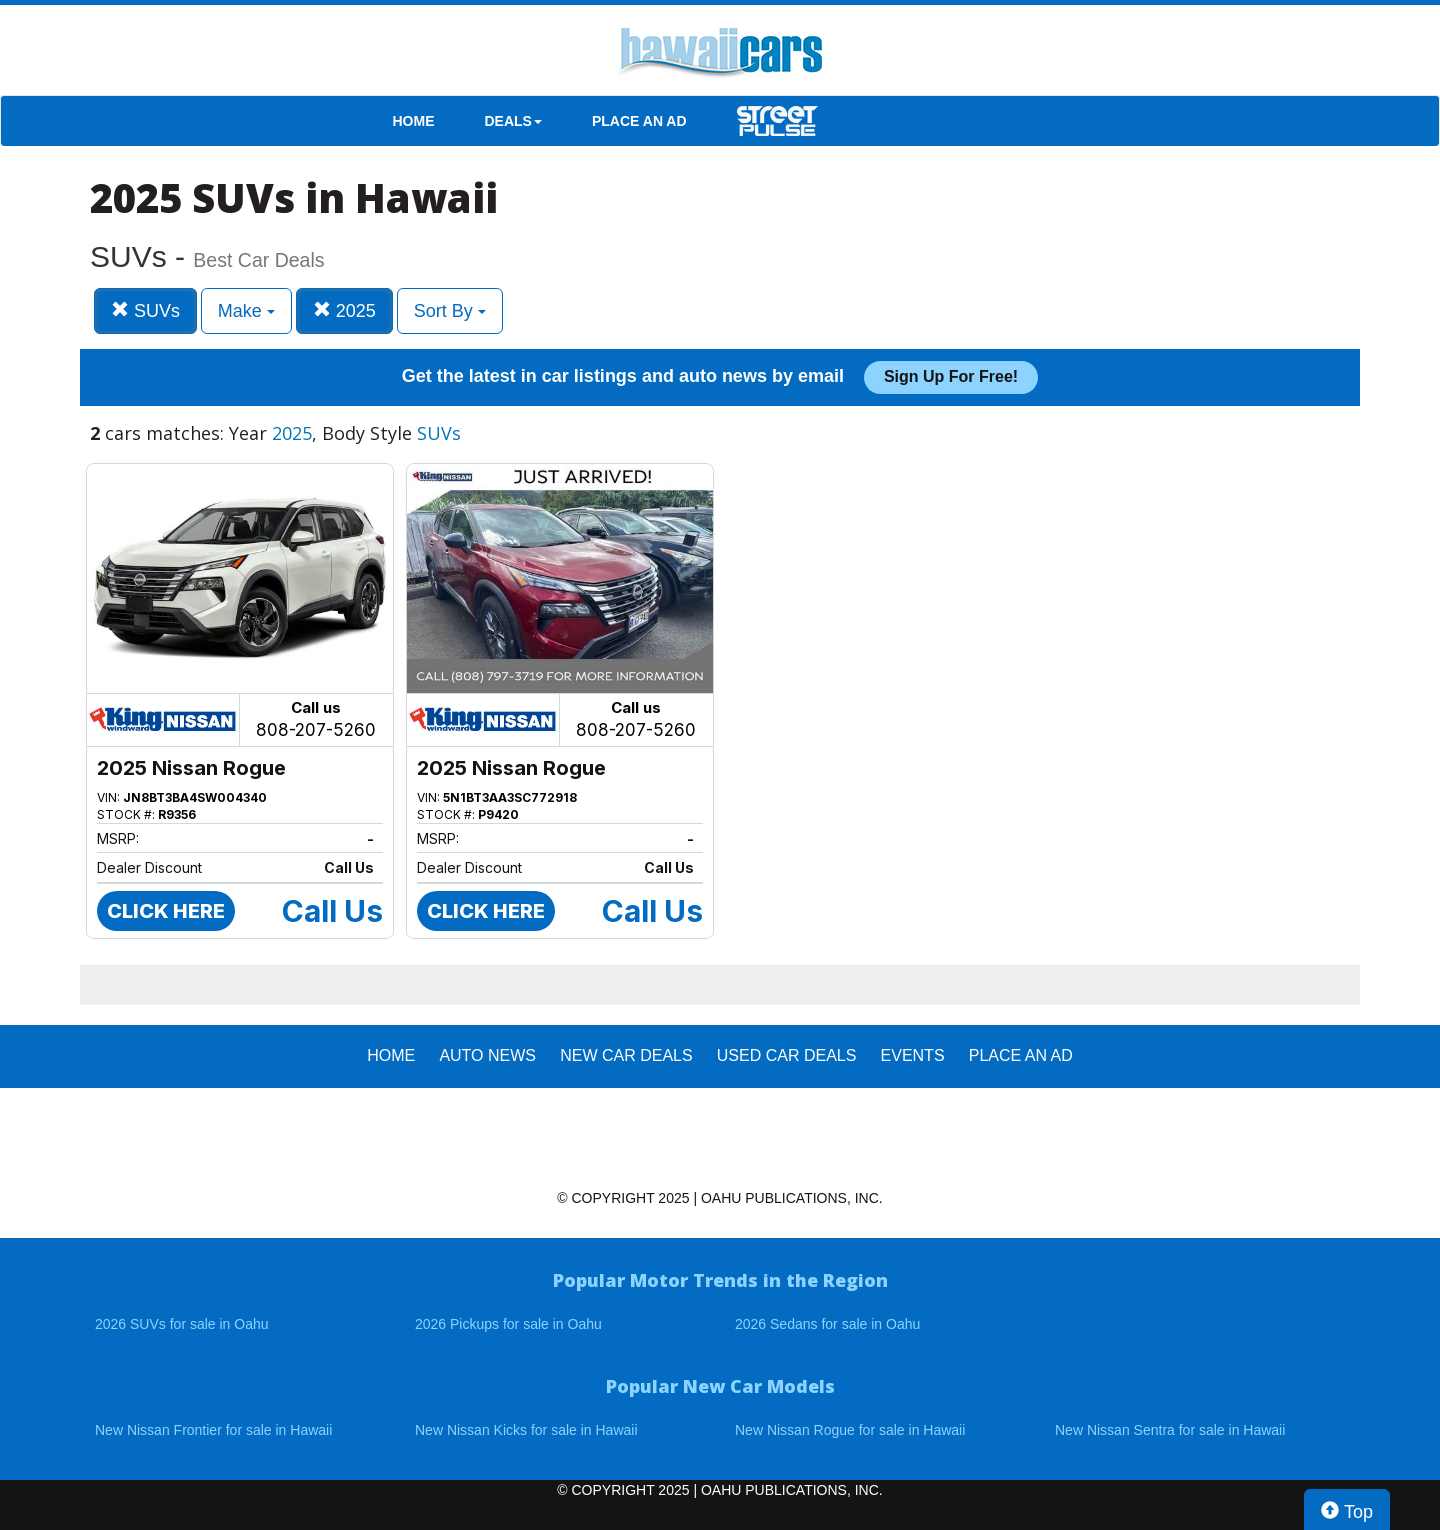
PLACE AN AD (639, 121)
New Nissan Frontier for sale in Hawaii (213, 1430)
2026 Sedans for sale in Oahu (827, 1324)
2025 (344, 310)
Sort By (450, 311)
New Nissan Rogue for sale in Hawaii (850, 1430)
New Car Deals (626, 1055)
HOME (414, 121)
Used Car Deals (787, 1055)
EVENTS (913, 1055)
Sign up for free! (951, 376)
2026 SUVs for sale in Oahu (182, 1324)
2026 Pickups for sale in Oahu (508, 1324)
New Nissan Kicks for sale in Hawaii (526, 1430)
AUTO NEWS (487, 1055)
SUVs (145, 310)
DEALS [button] (513, 121)
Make (246, 311)
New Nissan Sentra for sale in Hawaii (1170, 1430)
